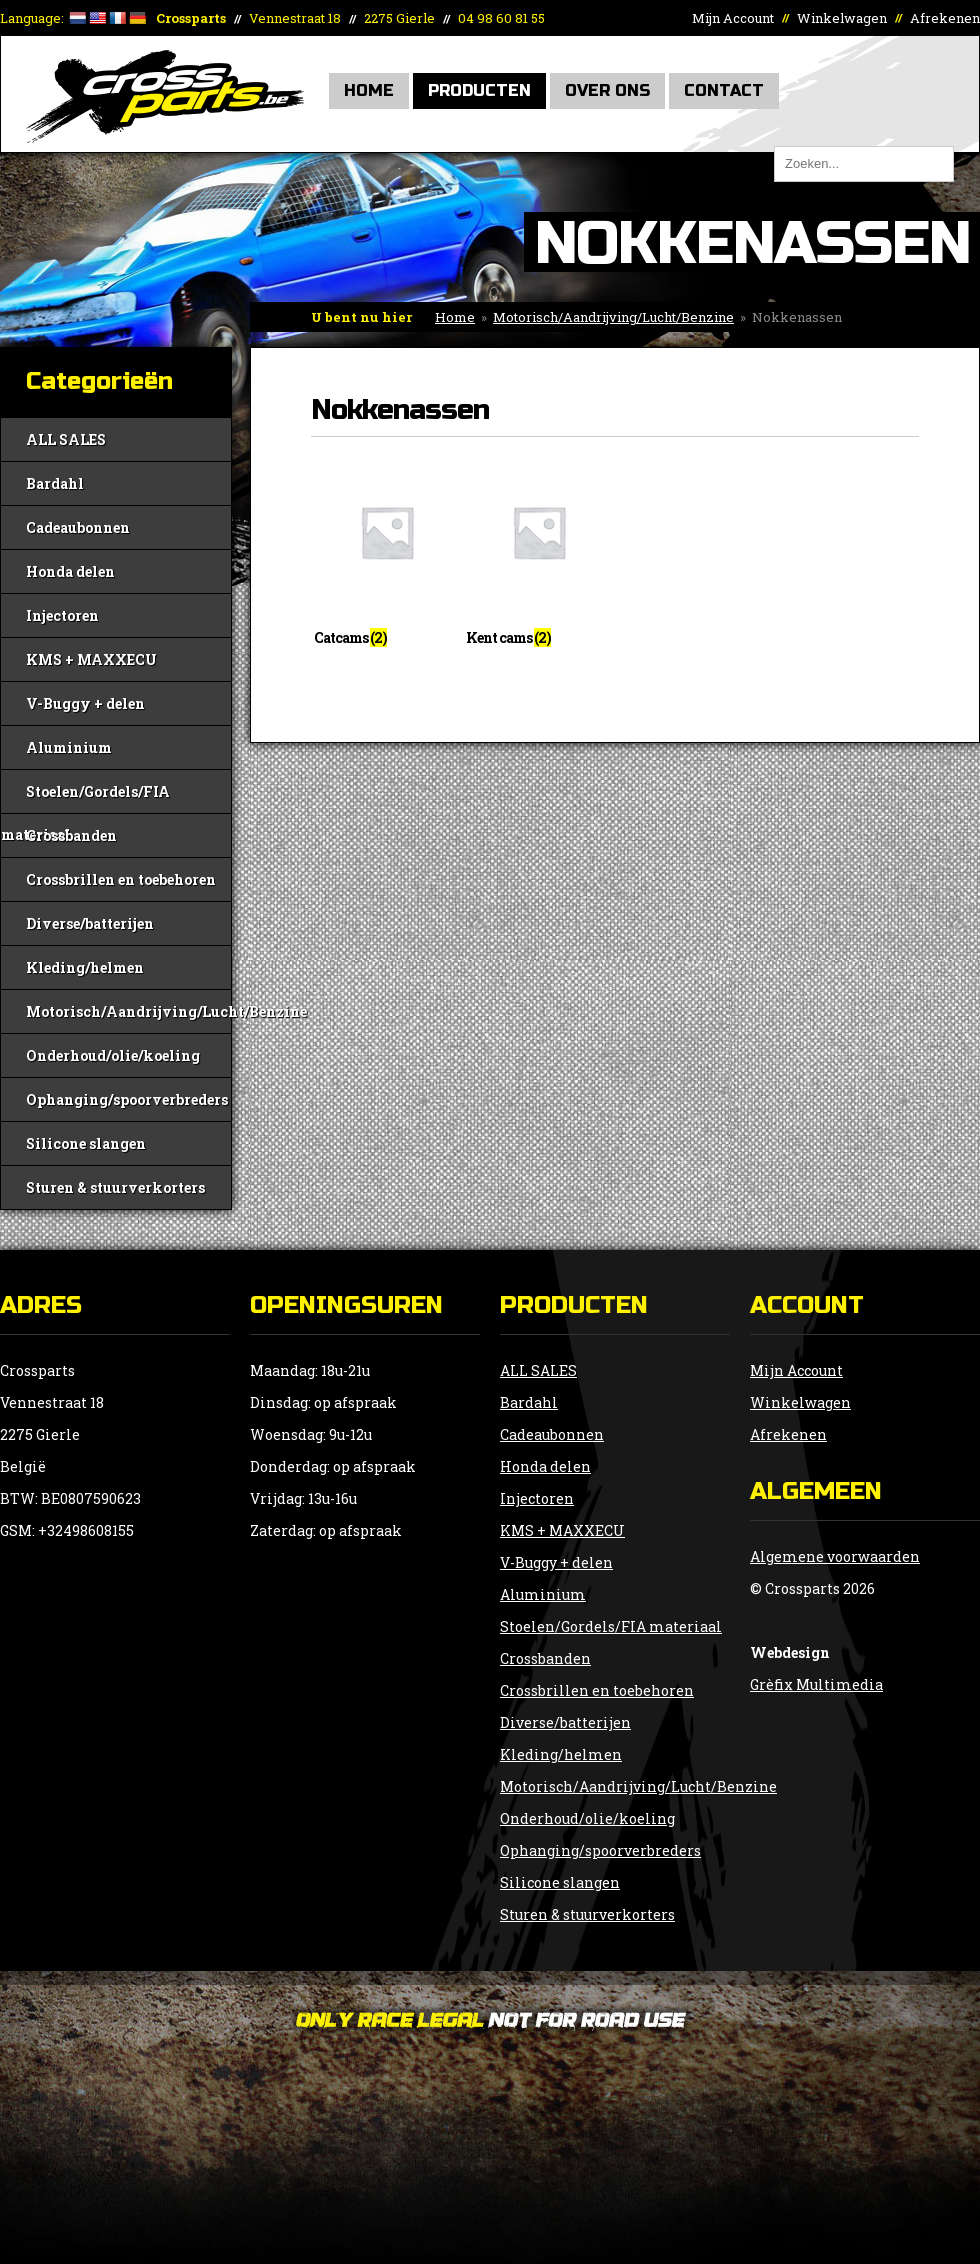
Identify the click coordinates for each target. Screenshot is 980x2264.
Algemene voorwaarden (835, 1556)
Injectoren (62, 615)
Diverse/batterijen (90, 923)
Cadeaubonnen (78, 527)
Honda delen (70, 571)
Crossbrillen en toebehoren (121, 879)
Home (369, 90)
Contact (724, 90)
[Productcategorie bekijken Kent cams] (539, 558)
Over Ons (607, 90)
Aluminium (69, 747)
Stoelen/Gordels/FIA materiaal (85, 797)
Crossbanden (71, 835)
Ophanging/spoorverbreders (127, 1099)
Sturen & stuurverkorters (115, 1187)
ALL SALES (66, 439)
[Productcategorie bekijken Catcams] (387, 558)
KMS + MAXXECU (91, 659)
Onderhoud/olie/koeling (113, 1055)
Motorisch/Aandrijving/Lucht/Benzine (613, 317)
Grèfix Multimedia (816, 1684)
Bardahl (55, 483)
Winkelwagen (842, 18)
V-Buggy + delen (85, 703)
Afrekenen (945, 18)
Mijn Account (733, 18)
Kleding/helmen (85, 967)
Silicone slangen (86, 1143)
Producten (479, 90)
